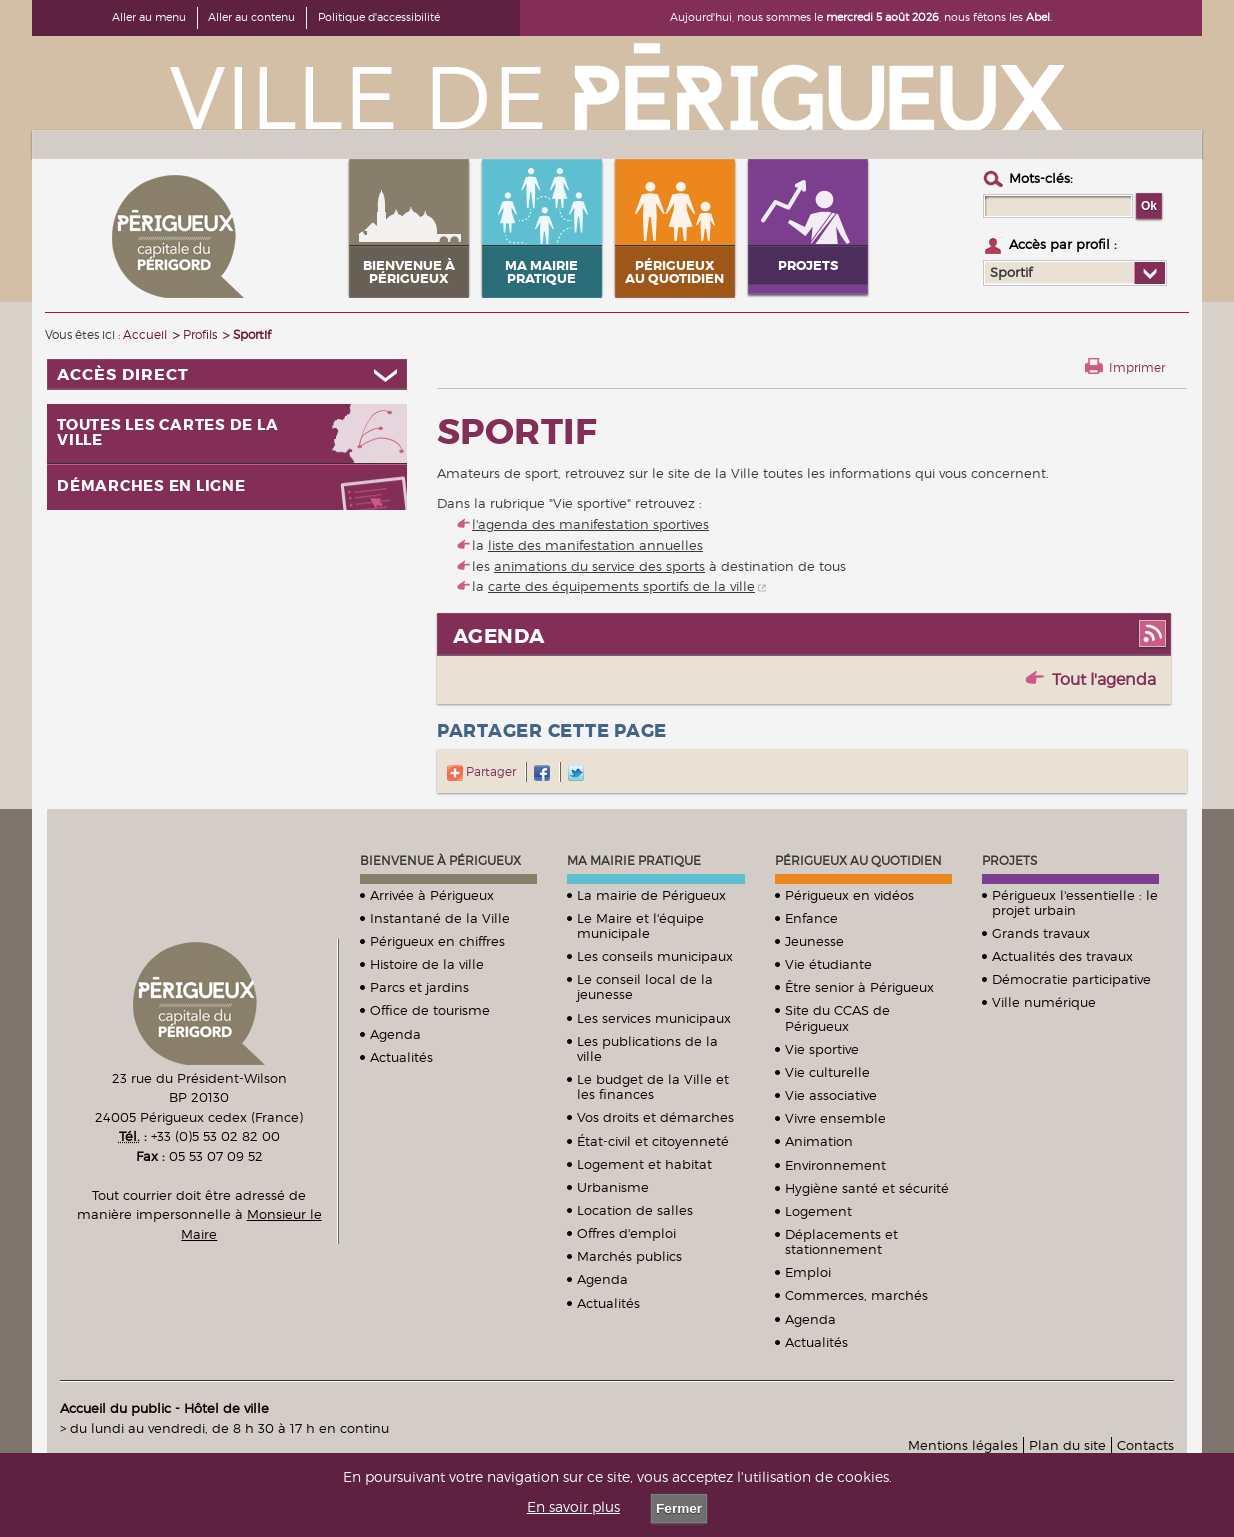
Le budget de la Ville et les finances (653, 1086)
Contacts (1145, 1445)
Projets (1009, 860)
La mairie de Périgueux (651, 895)
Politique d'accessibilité (379, 17)
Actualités (401, 1057)
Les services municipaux (654, 1018)
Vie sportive (822, 1049)
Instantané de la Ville (440, 918)
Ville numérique (1044, 1002)
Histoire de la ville (427, 964)
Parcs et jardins (419, 987)
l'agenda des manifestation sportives (590, 524)
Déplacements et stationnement (841, 1241)
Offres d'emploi (626, 1233)
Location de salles (635, 1210)
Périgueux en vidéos (849, 895)
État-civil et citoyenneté (653, 1141)
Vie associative (831, 1095)
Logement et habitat (644, 1164)
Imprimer (1137, 367)
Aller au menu (149, 17)
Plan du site (1067, 1445)
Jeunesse (814, 941)
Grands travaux (1041, 933)
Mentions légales (963, 1445)
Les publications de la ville (647, 1048)
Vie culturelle (827, 1072)
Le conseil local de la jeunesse (645, 986)
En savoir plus (573, 1507)
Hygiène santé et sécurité (867, 1188)
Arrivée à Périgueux (432, 895)
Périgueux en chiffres (437, 941)
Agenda (395, 1034)
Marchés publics (629, 1256)
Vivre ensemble (835, 1118)
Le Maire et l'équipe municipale (640, 925)
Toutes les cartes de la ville (167, 433)
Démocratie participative (1071, 979)
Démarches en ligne (151, 486)
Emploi (808, 1272)
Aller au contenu (251, 17)
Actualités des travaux (1062, 956)
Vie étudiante (828, 964)
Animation (819, 1141)
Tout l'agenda (1104, 679)
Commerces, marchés (856, 1295)
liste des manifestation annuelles (595, 545)
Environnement (835, 1165)
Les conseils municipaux (655, 956)
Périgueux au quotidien (858, 860)
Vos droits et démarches (655, 1117)
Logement (818, 1211)
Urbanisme (613, 1187)
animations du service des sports (599, 566)
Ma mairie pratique (634, 860)
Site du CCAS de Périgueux (837, 1017)
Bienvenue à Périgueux (440, 860)
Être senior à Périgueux (859, 987)
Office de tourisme (430, 1010)
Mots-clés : (1041, 178)
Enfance (811, 918)
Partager (481, 771)
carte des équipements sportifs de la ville (621, 586)
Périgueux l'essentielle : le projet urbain (1075, 902)
